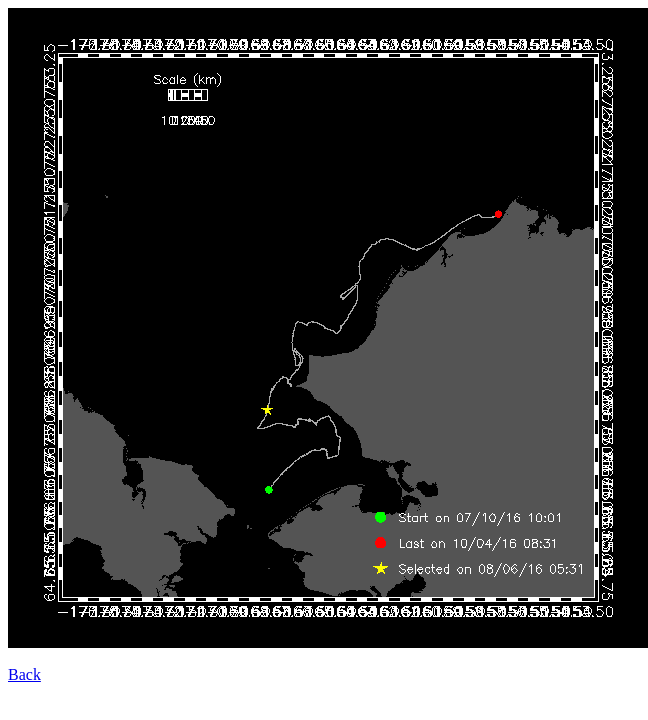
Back (24, 674)
